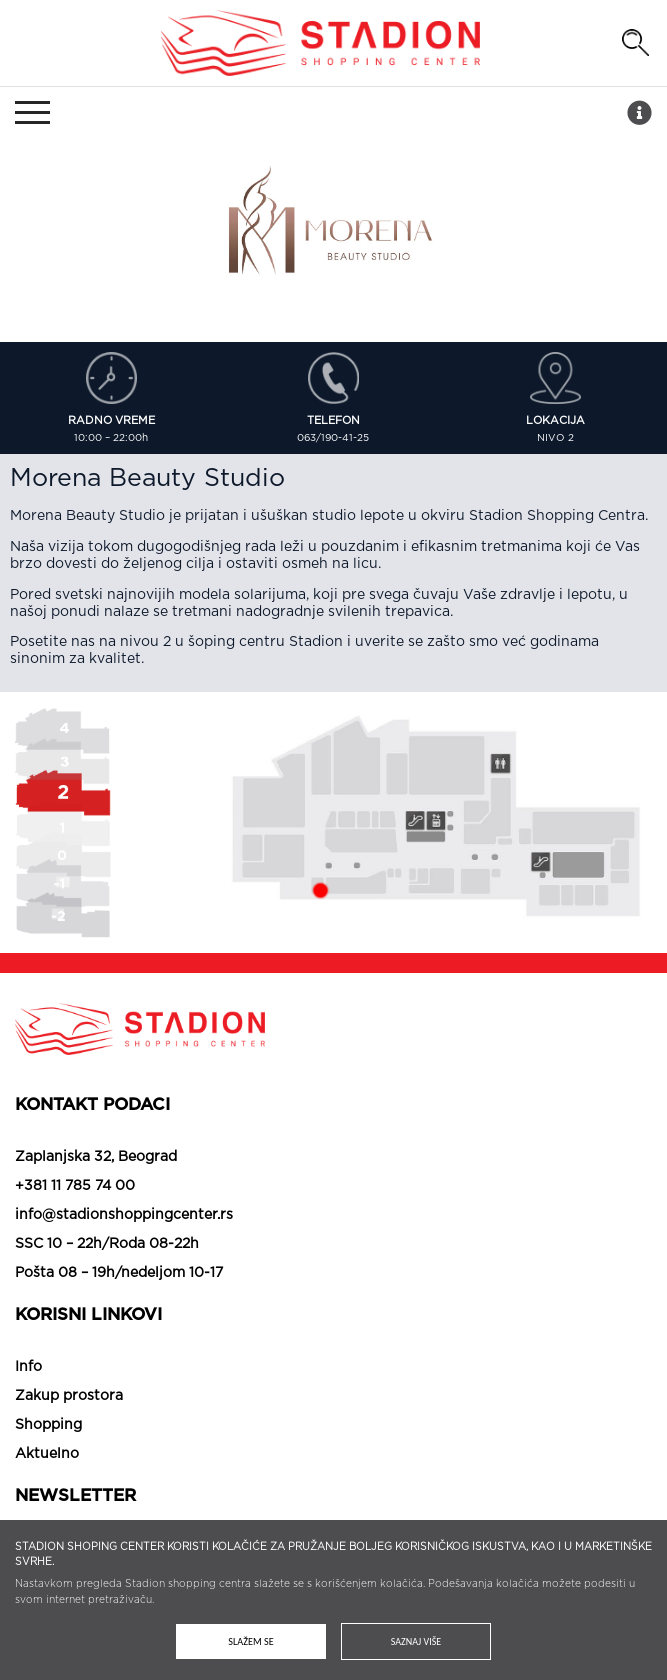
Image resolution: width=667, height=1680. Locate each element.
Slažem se (250, 1641)
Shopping (48, 1425)
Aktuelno (47, 1454)
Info (28, 1367)
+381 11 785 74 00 (75, 1186)
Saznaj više (416, 1641)
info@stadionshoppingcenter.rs (124, 1215)
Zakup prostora (69, 1396)
